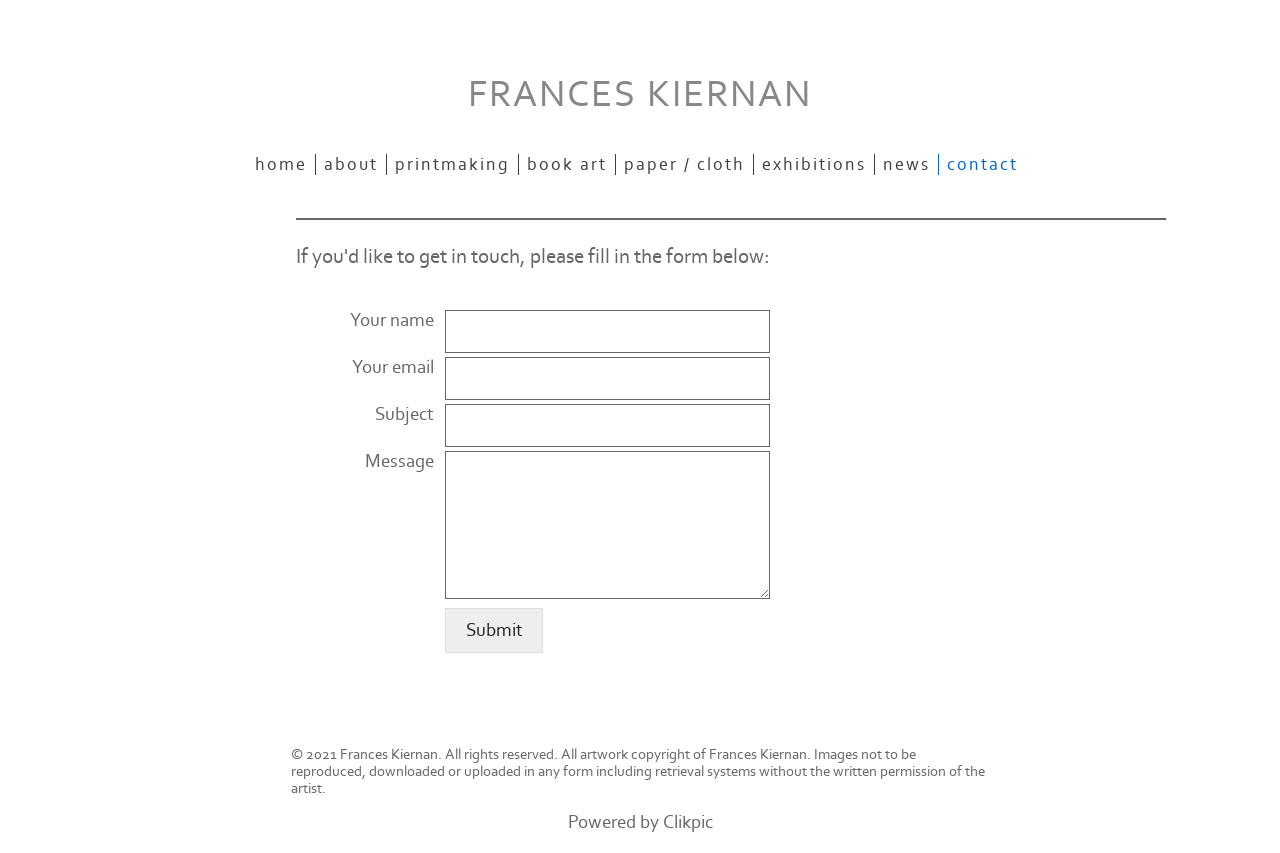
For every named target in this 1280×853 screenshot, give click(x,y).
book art (567, 164)
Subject (404, 414)
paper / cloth (684, 164)
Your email (393, 367)
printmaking (452, 164)
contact (982, 164)
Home (281, 164)
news (906, 164)
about (351, 164)
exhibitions (814, 164)
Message (399, 461)
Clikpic (688, 822)
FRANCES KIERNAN (640, 94)
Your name (392, 320)
